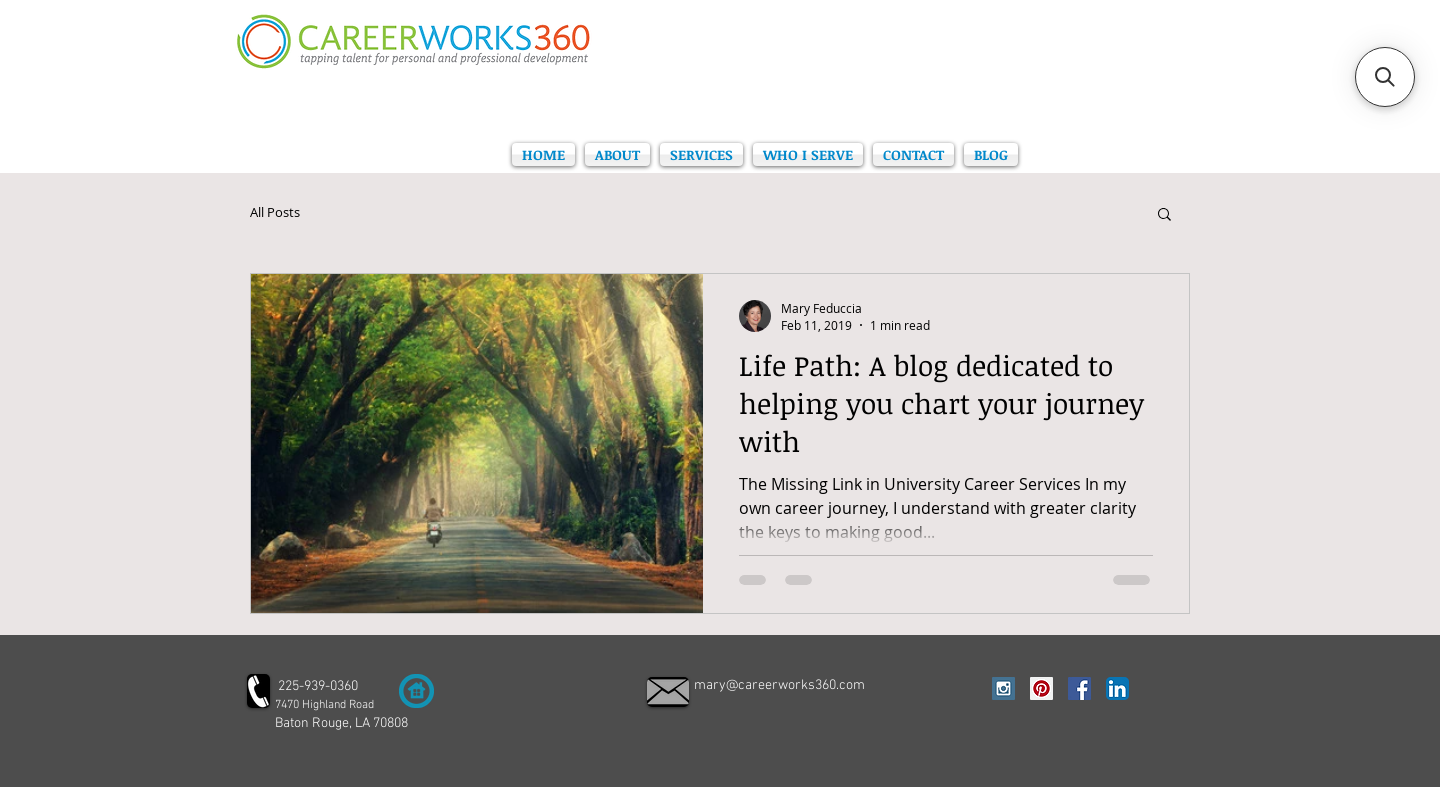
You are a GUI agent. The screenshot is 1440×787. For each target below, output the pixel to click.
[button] (1164, 215)
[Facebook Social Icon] (1079, 688)
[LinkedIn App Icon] (1117, 688)
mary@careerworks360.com (779, 685)
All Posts (275, 213)
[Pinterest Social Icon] (1041, 688)
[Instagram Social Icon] (1003, 688)
